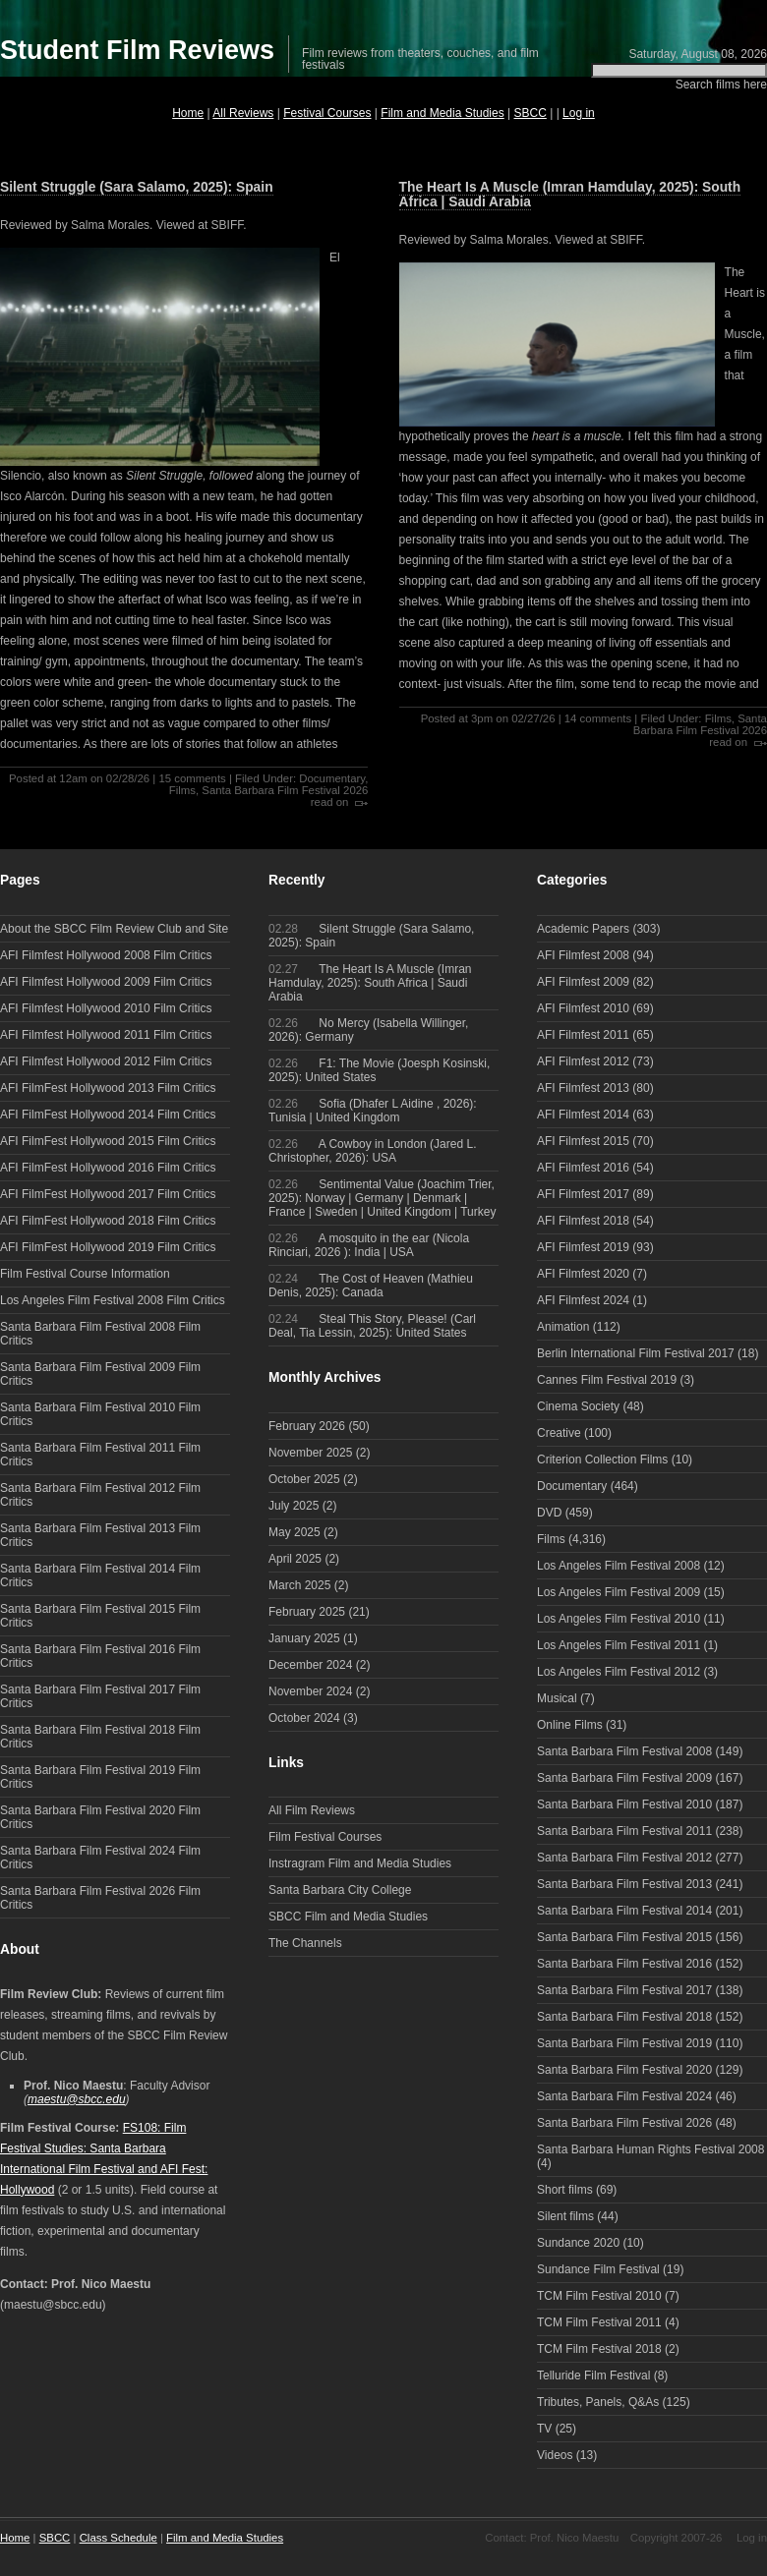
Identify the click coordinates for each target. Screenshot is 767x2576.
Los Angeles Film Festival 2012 (618, 1672)
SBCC (530, 113)
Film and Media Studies (442, 113)
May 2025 (294, 1532)
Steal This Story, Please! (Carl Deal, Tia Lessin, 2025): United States (372, 1326)
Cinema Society (578, 1406)
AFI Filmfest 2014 (583, 1114)
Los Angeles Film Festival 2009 (618, 1592)
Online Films (570, 1725)
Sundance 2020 (578, 2243)
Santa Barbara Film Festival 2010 (624, 1804)
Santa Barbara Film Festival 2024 (624, 2096)
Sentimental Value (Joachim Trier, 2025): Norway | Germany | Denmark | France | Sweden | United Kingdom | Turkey (382, 1198)
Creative (559, 1433)
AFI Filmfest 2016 (583, 1167)
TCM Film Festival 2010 (599, 2296)
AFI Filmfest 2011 (583, 1035)
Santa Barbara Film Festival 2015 (624, 1937)
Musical (557, 1698)
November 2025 (310, 1453)
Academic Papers (583, 929)
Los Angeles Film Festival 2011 (618, 1645)
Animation (563, 1327)
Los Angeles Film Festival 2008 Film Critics (112, 1300)
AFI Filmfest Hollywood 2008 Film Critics (105, 955)
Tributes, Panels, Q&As (598, 2402)
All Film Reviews (311, 1810)
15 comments (191, 778)
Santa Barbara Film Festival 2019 (624, 2043)
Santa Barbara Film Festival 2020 (624, 2070)
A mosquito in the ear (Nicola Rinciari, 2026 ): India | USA (368, 1245)
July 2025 (293, 1506)
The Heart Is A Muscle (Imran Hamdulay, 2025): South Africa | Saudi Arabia (570, 194)
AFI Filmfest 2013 (583, 1088)
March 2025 (299, 1585)
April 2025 (295, 1559)
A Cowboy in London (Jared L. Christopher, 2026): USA (372, 1151)
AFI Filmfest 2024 (583, 1300)
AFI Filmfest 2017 (583, 1194)
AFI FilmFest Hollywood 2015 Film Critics (107, 1141)
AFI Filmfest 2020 (583, 1274)
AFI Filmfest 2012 (583, 1061)
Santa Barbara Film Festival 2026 (285, 790)
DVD (549, 1512)
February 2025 (306, 1612)
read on (330, 802)
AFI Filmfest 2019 (583, 1247)
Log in (578, 113)
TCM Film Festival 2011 (599, 2322)
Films (182, 790)
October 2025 (304, 1479)
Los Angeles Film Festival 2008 (618, 1566)
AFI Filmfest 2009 (583, 982)
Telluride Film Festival (593, 2375)
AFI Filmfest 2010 (583, 1008)
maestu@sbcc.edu (77, 2099)
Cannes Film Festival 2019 (607, 1380)
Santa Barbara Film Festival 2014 (624, 1911)
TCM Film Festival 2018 (599, 2349)
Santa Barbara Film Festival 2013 (624, 1884)
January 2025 (304, 1638)
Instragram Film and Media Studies (359, 1863)
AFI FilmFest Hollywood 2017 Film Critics (107, 1194)
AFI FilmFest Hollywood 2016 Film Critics (107, 1167)
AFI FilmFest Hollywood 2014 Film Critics (107, 1114)
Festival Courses (327, 113)
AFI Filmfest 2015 (583, 1141)
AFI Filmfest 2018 (583, 1221)
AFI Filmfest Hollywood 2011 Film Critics (105, 1035)
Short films (565, 2190)
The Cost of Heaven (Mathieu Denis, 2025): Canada (370, 1285)
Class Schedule (118, 2538)
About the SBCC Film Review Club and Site (114, 929)
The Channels (305, 1943)
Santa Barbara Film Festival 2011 (624, 1831)
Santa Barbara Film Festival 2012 (624, 1857)
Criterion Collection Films (602, 1459)
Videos (554, 2455)
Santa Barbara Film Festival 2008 (624, 1751)
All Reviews (242, 113)
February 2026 (306, 1426)
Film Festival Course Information (85, 1274)
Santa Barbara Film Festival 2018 (624, 2017)
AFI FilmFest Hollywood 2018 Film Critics (107, 1221)
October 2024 (304, 1718)
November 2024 (310, 1691)
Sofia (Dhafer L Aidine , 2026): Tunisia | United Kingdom (372, 1110)
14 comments (597, 718)
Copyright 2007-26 (676, 2538)
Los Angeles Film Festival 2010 (618, 1619)
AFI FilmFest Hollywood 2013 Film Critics (107, 1088)
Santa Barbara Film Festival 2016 (624, 1964)
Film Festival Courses (325, 1837)
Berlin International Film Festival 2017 (636, 1353)
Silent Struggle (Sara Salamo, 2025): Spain (136, 187)
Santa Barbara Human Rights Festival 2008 (650, 2149)
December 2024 (310, 1665)
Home (188, 113)
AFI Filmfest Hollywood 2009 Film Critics (105, 982)
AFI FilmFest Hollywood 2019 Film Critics (107, 1247)
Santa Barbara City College (339, 1890)
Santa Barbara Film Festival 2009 (624, 1778)
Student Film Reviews (137, 50)
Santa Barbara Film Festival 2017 (624, 1990)
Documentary (332, 778)
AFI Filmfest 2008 (583, 955)
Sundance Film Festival (598, 2269)
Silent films (565, 2216)
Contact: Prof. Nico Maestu (552, 2538)
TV (544, 2428)
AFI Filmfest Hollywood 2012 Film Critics (105, 1061)
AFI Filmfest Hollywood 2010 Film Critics (105, 1008)
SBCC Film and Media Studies (348, 1916)
